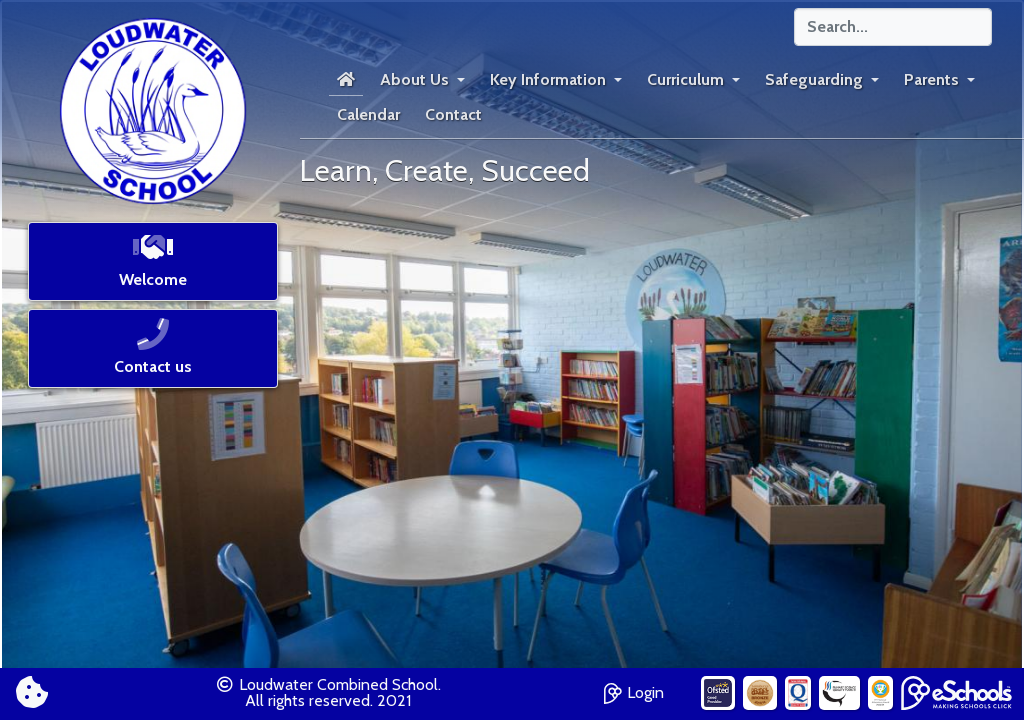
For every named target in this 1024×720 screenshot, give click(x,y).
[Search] (893, 27)
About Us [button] (414, 79)
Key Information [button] (548, 79)
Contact (453, 114)
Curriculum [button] (685, 79)
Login (634, 690)
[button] (153, 268)
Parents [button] (931, 79)
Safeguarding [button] (814, 79)
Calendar (368, 114)
